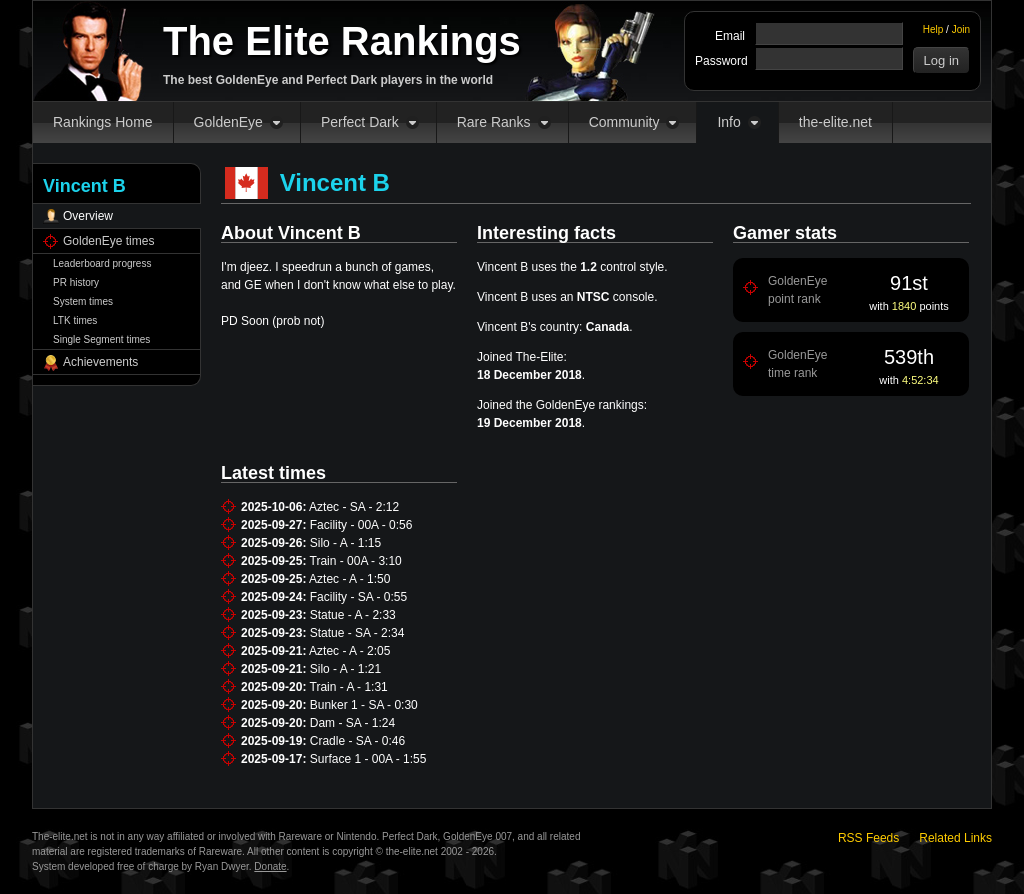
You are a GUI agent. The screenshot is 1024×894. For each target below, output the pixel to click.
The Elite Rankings (342, 41)
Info (728, 122)
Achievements (100, 362)
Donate (270, 866)
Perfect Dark (360, 122)
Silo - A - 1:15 (345, 543)
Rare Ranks (494, 122)
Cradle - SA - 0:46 (357, 741)
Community (624, 122)
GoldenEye (228, 122)
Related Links (955, 838)
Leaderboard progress (102, 263)
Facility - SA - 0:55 (358, 597)
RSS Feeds (868, 838)
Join (961, 29)
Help (933, 29)
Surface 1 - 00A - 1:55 (368, 759)
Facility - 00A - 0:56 (361, 525)
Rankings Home (103, 122)
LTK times (75, 320)
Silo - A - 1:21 (345, 669)
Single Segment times (101, 339)
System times (83, 301)
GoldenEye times (108, 241)
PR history (76, 282)
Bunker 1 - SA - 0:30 (364, 705)
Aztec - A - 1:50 (349, 579)
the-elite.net (835, 122)
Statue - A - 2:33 (353, 615)
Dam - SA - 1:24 (352, 723)
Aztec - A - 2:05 (349, 651)
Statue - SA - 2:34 (357, 633)
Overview (88, 216)
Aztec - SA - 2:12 (354, 507)
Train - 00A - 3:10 (356, 561)
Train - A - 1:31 (349, 687)
